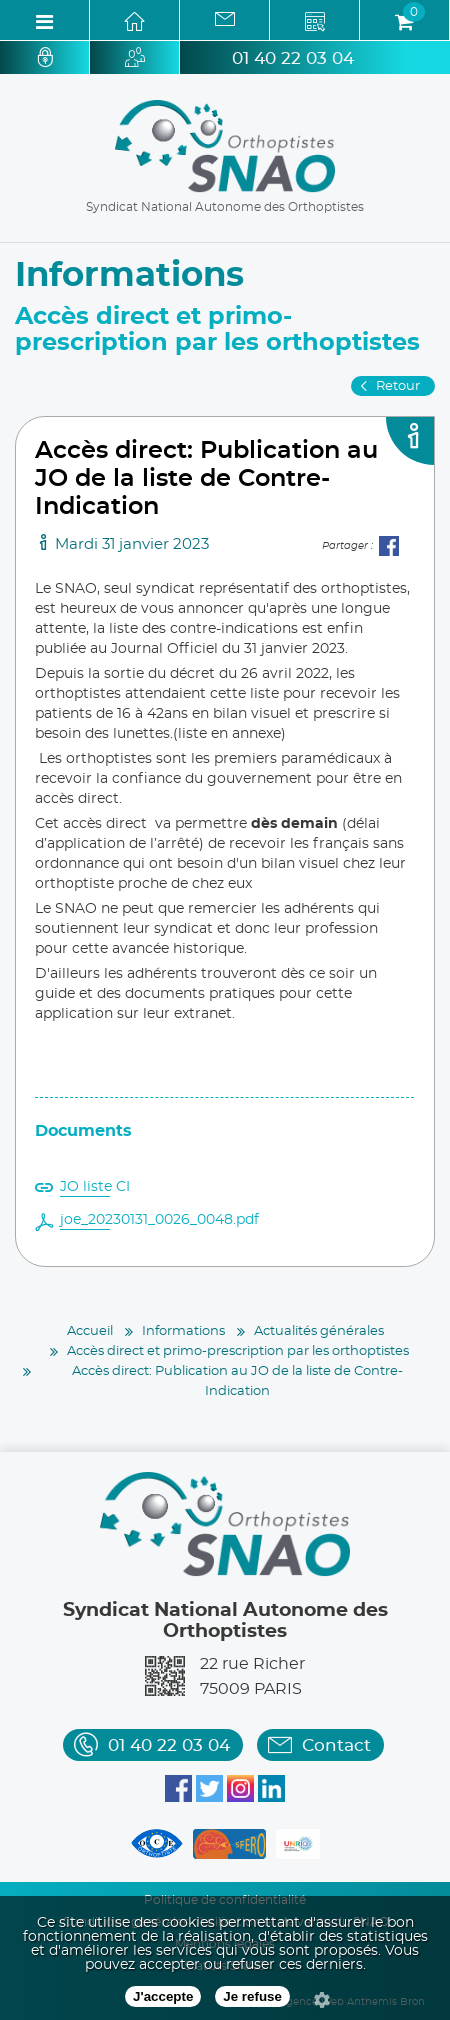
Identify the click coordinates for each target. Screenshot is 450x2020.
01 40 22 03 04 (293, 58)
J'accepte (163, 1996)
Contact (336, 1745)
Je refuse (252, 1996)
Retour (398, 386)
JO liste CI (95, 1187)
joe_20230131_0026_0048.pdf (159, 1220)
